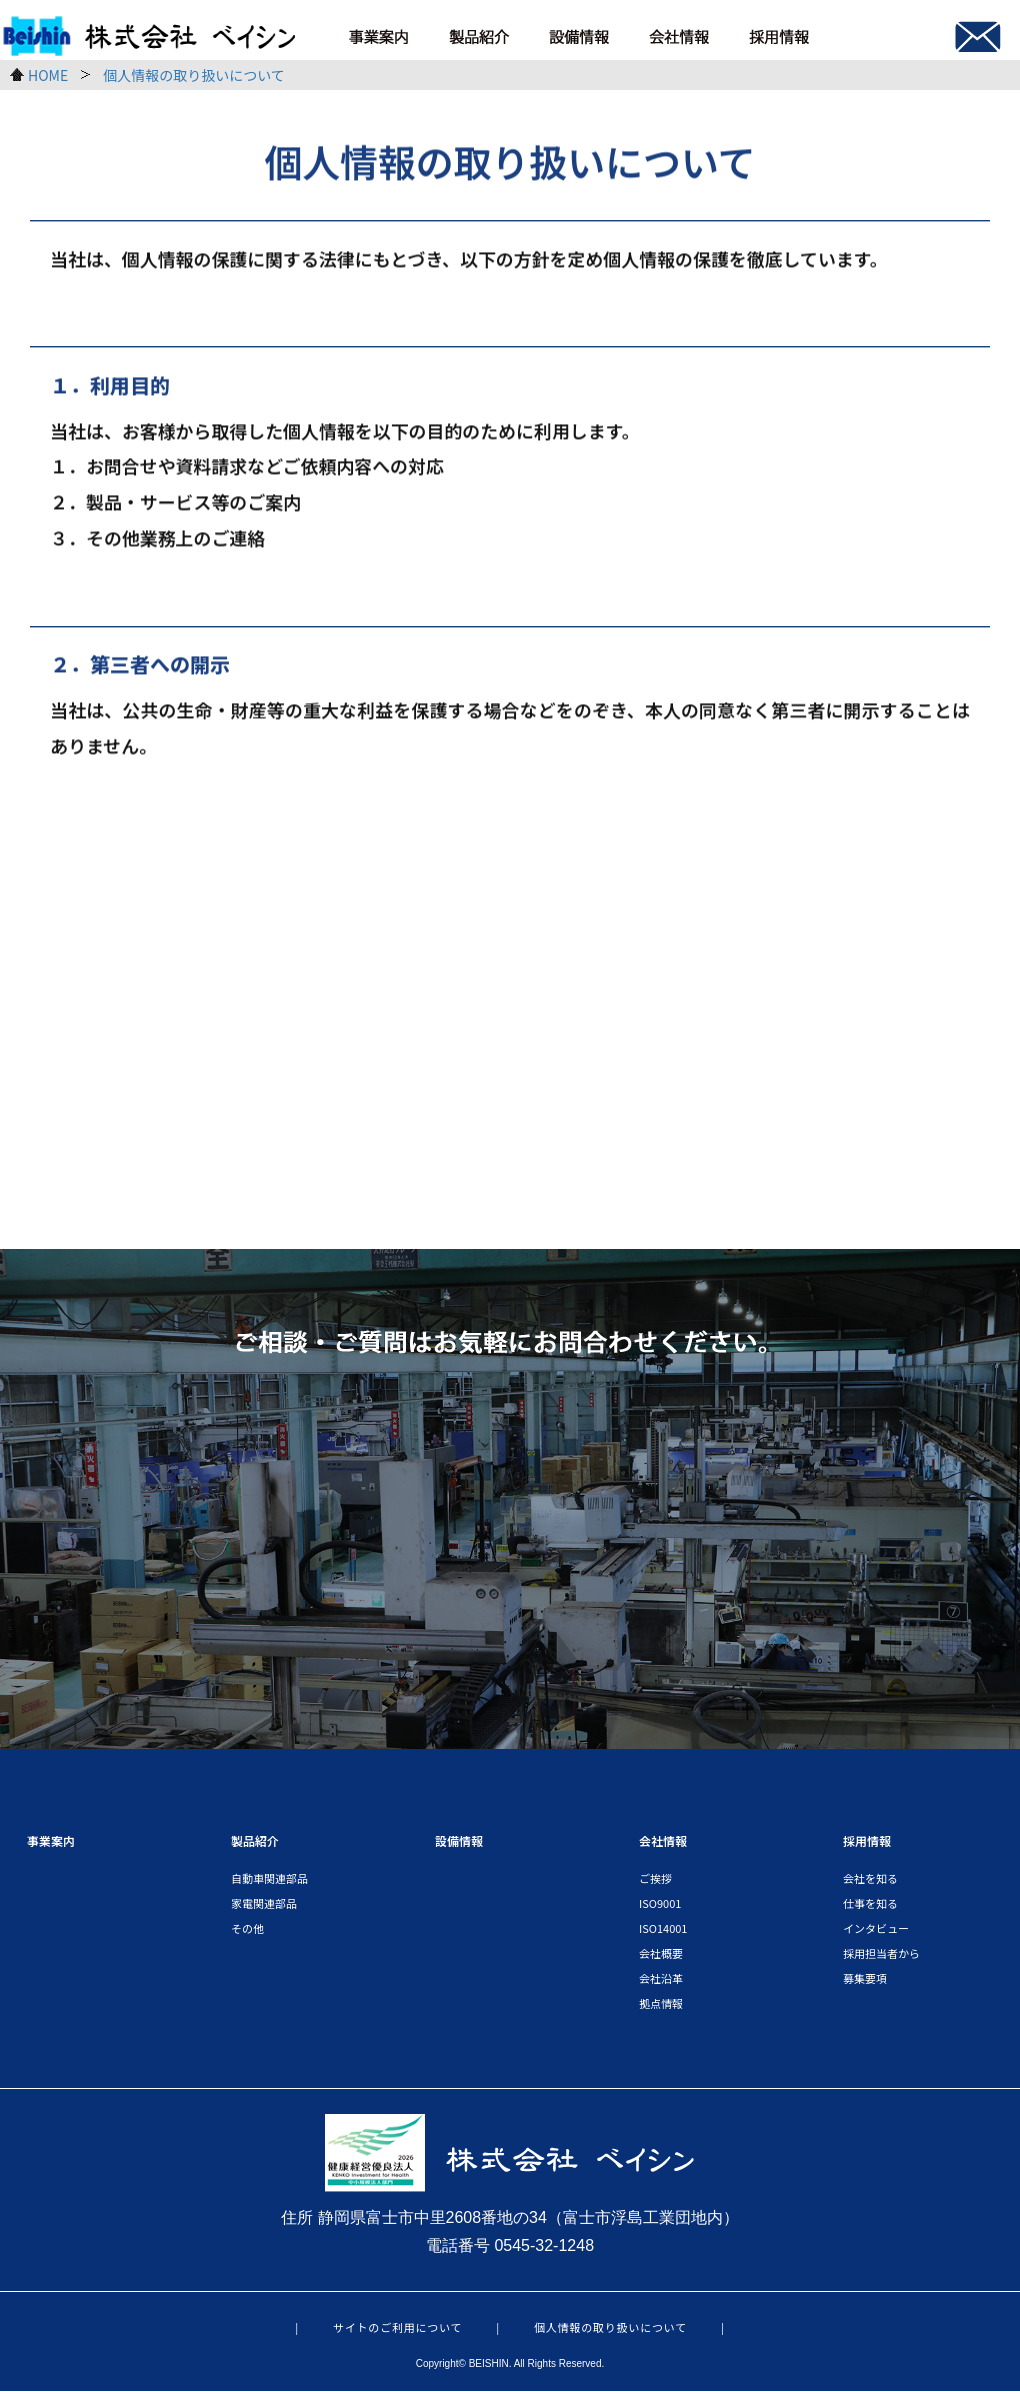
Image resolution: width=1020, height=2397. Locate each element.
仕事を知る (870, 1908)
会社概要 (661, 1958)
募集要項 (865, 1983)
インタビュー (876, 1933)
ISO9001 (660, 1908)
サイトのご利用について (397, 2333)
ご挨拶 (655, 1883)
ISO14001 (663, 1933)
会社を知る (870, 1883)
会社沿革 (661, 1983)
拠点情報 (661, 2008)
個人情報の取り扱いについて (610, 2333)
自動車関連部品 (269, 1883)
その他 (247, 1933)
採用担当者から (881, 1958)
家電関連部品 (264, 1908)
